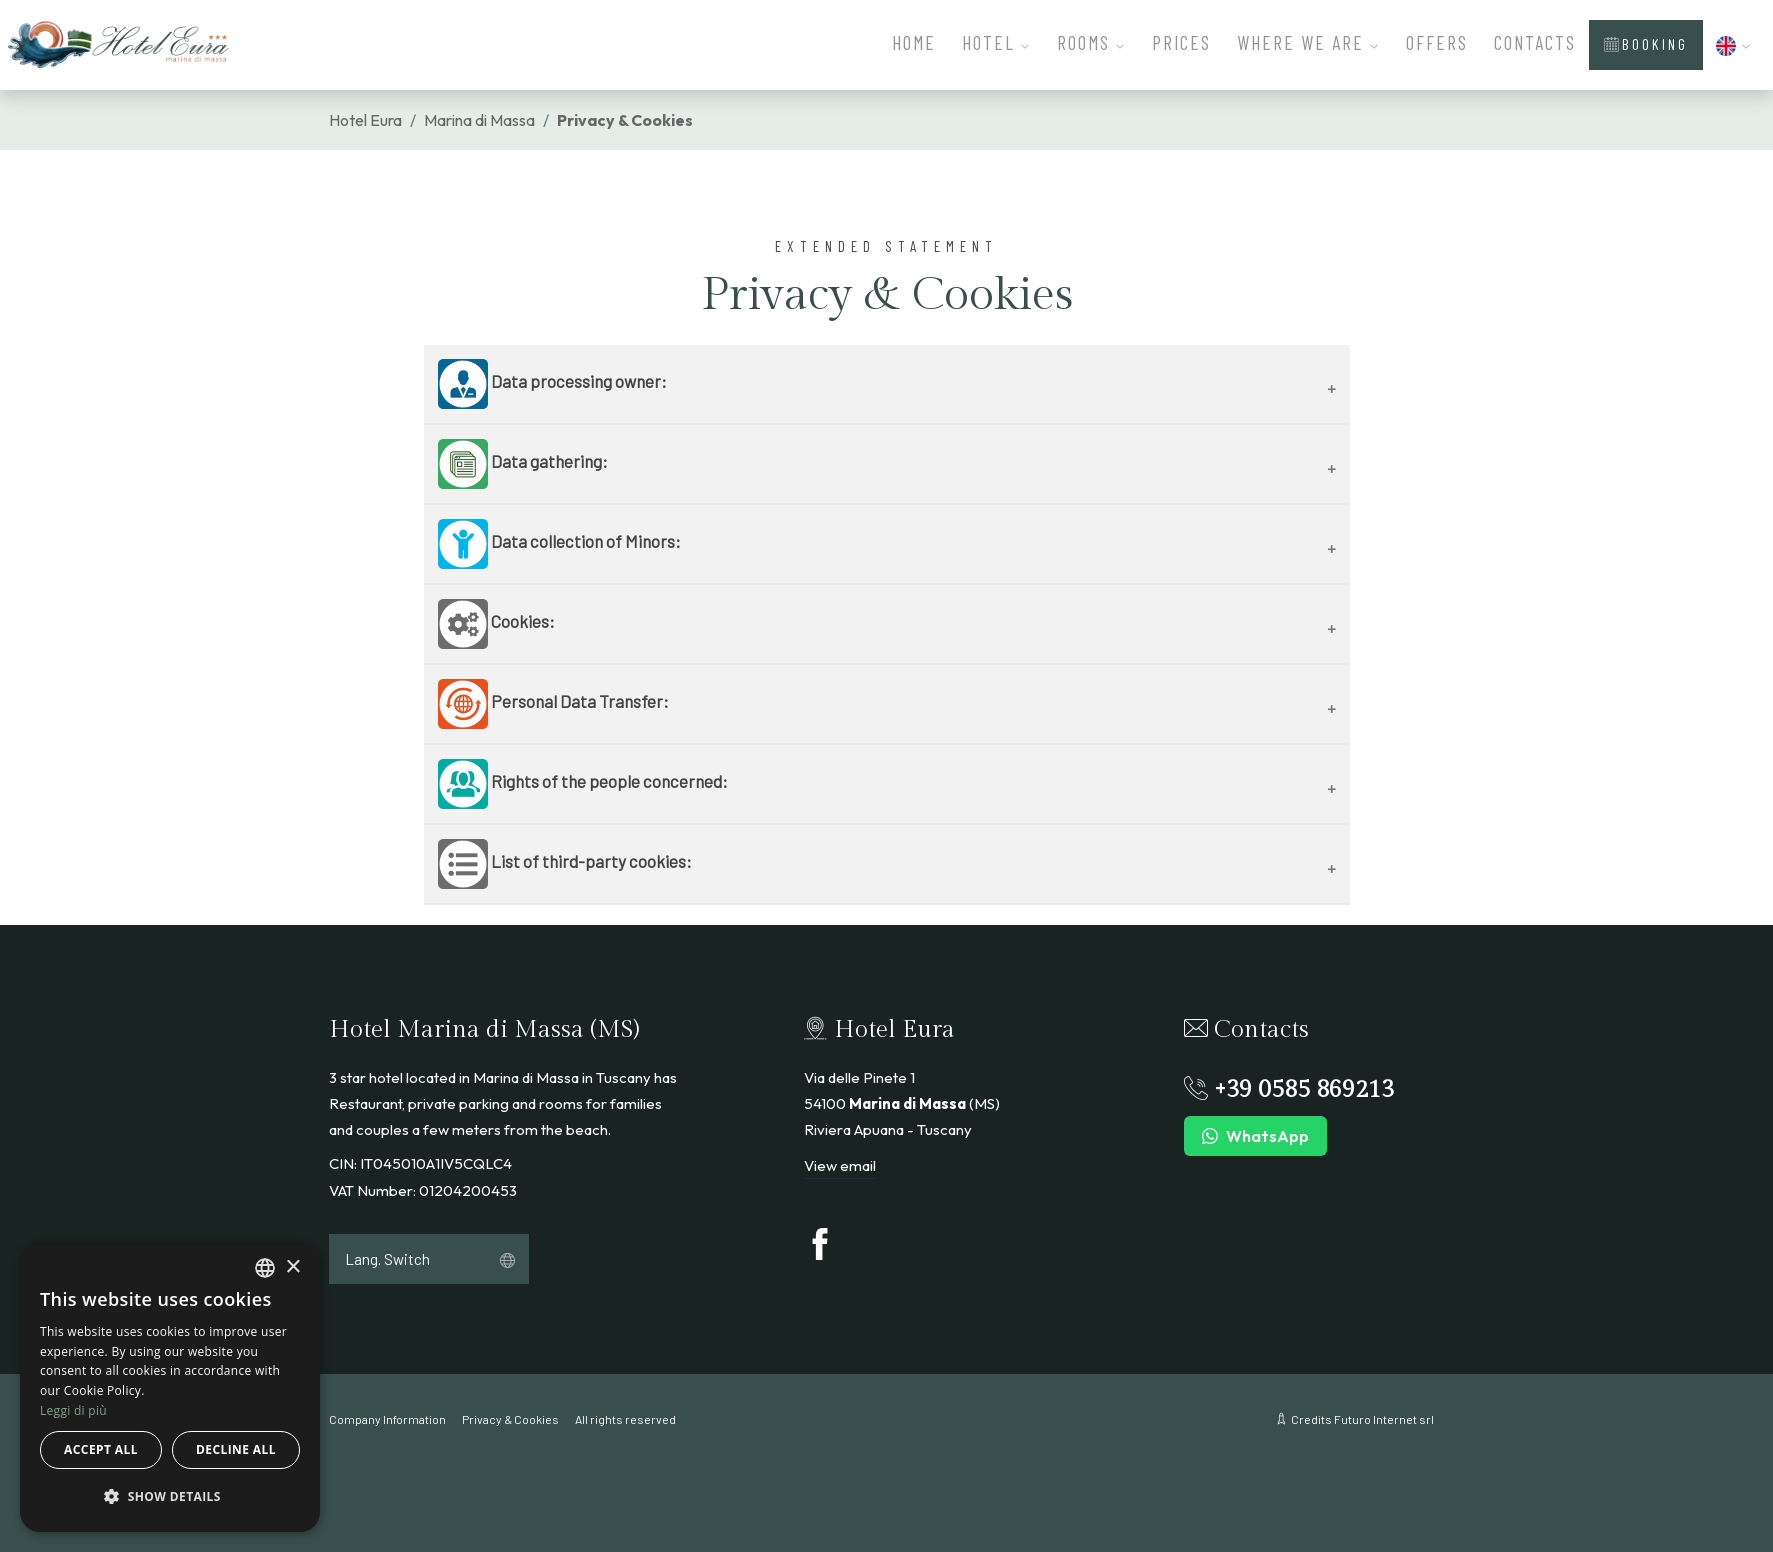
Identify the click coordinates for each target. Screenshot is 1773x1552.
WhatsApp (1255, 1137)
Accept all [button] (101, 1449)
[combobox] (265, 1268)
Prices (1181, 42)
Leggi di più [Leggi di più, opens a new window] (73, 1410)
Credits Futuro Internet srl (1349, 1419)
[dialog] (170, 1387)
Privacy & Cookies (510, 1419)
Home (914, 42)
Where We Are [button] (1308, 42)
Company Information (387, 1419)
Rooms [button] (1091, 42)
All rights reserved (625, 1419)
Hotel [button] (996, 42)
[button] (1734, 43)
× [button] (292, 1267)
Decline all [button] (236, 1449)
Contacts (1535, 42)
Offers (1437, 42)
